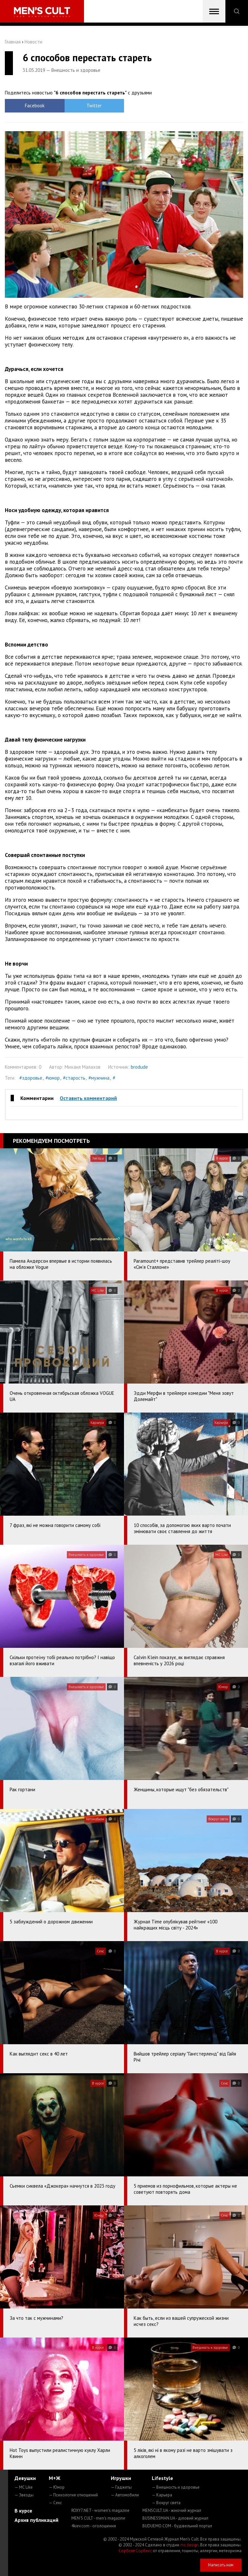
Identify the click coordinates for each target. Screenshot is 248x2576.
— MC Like (24, 2487)
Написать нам (220, 2565)
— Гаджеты (121, 2487)
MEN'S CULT (98, 2518)
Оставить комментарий (88, 1098)
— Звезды (24, 2495)
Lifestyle (162, 2478)
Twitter (94, 105)
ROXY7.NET (100, 2510)
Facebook (35, 105)
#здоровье (30, 1078)
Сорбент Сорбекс (135, 2550)
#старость (74, 1078)
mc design (189, 2545)
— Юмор (57, 2487)
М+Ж (54, 2478)
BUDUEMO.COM (177, 2526)
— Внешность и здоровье (176, 2487)
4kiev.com (93, 2526)
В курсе (23, 2510)
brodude (139, 1067)
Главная (13, 42)
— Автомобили (125, 2495)
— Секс (55, 2502)
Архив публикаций (36, 2520)
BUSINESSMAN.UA (175, 2518)
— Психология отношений (73, 2495)
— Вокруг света (166, 2502)
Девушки (25, 2478)
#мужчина (98, 1078)
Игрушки (121, 2478)
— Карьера (162, 2495)
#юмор (53, 1078)
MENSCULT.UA (171, 2510)
